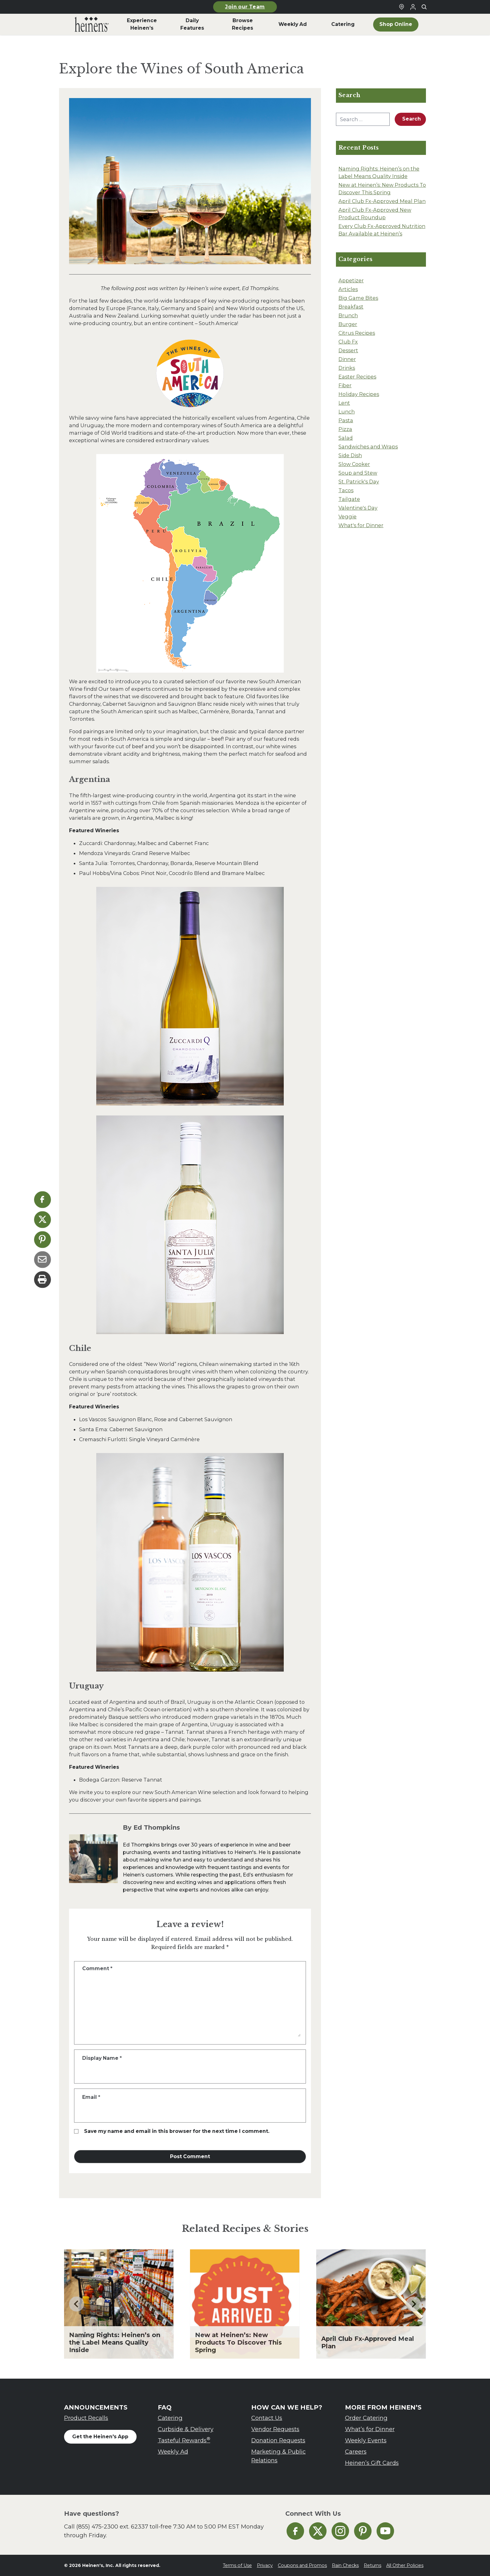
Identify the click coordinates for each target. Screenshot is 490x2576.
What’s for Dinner (370, 2429)
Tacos (345, 490)
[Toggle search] (424, 6)
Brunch (348, 315)
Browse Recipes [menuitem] (242, 24)
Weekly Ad (173, 2451)
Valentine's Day (358, 508)
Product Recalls (86, 2417)
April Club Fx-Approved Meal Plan (382, 201)
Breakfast (350, 307)
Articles (348, 289)
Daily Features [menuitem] (192, 24)
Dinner (347, 359)
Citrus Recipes (356, 333)
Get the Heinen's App (100, 2437)
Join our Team (245, 7)
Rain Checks (345, 2565)
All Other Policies (404, 2565)
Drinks (346, 368)
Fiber (345, 385)
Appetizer (351, 280)
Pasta (345, 420)
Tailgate (349, 499)
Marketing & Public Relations (278, 2456)
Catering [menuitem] (343, 24)
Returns (372, 2565)
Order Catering (366, 2417)
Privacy (265, 2565)
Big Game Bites (358, 298)
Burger (347, 324)
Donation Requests (278, 2440)
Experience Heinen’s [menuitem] (142, 24)
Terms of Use (237, 2565)
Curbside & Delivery (185, 2429)
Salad (345, 438)
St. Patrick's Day (358, 481)
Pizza (345, 429)
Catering (170, 2417)
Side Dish (350, 455)
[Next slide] (413, 2304)
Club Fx (348, 342)
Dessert (348, 350)
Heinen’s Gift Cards (372, 2462)
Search (411, 119)
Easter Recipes (357, 376)
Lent (344, 403)
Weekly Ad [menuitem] (292, 24)
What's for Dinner (360, 525)
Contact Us (266, 2417)
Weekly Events (366, 2440)
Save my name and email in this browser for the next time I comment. (176, 2131)
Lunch (346, 411)
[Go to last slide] (76, 2304)
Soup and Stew (357, 473)
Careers (356, 2451)
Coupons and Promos (302, 2565)
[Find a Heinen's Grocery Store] (401, 6)
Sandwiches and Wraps (368, 446)
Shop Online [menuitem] (395, 24)
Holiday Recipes (358, 394)
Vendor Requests (275, 2429)
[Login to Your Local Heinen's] (412, 6)
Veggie (347, 516)
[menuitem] (91, 24)
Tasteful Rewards (184, 2440)
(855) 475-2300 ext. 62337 (112, 2526)
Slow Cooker (354, 464)
